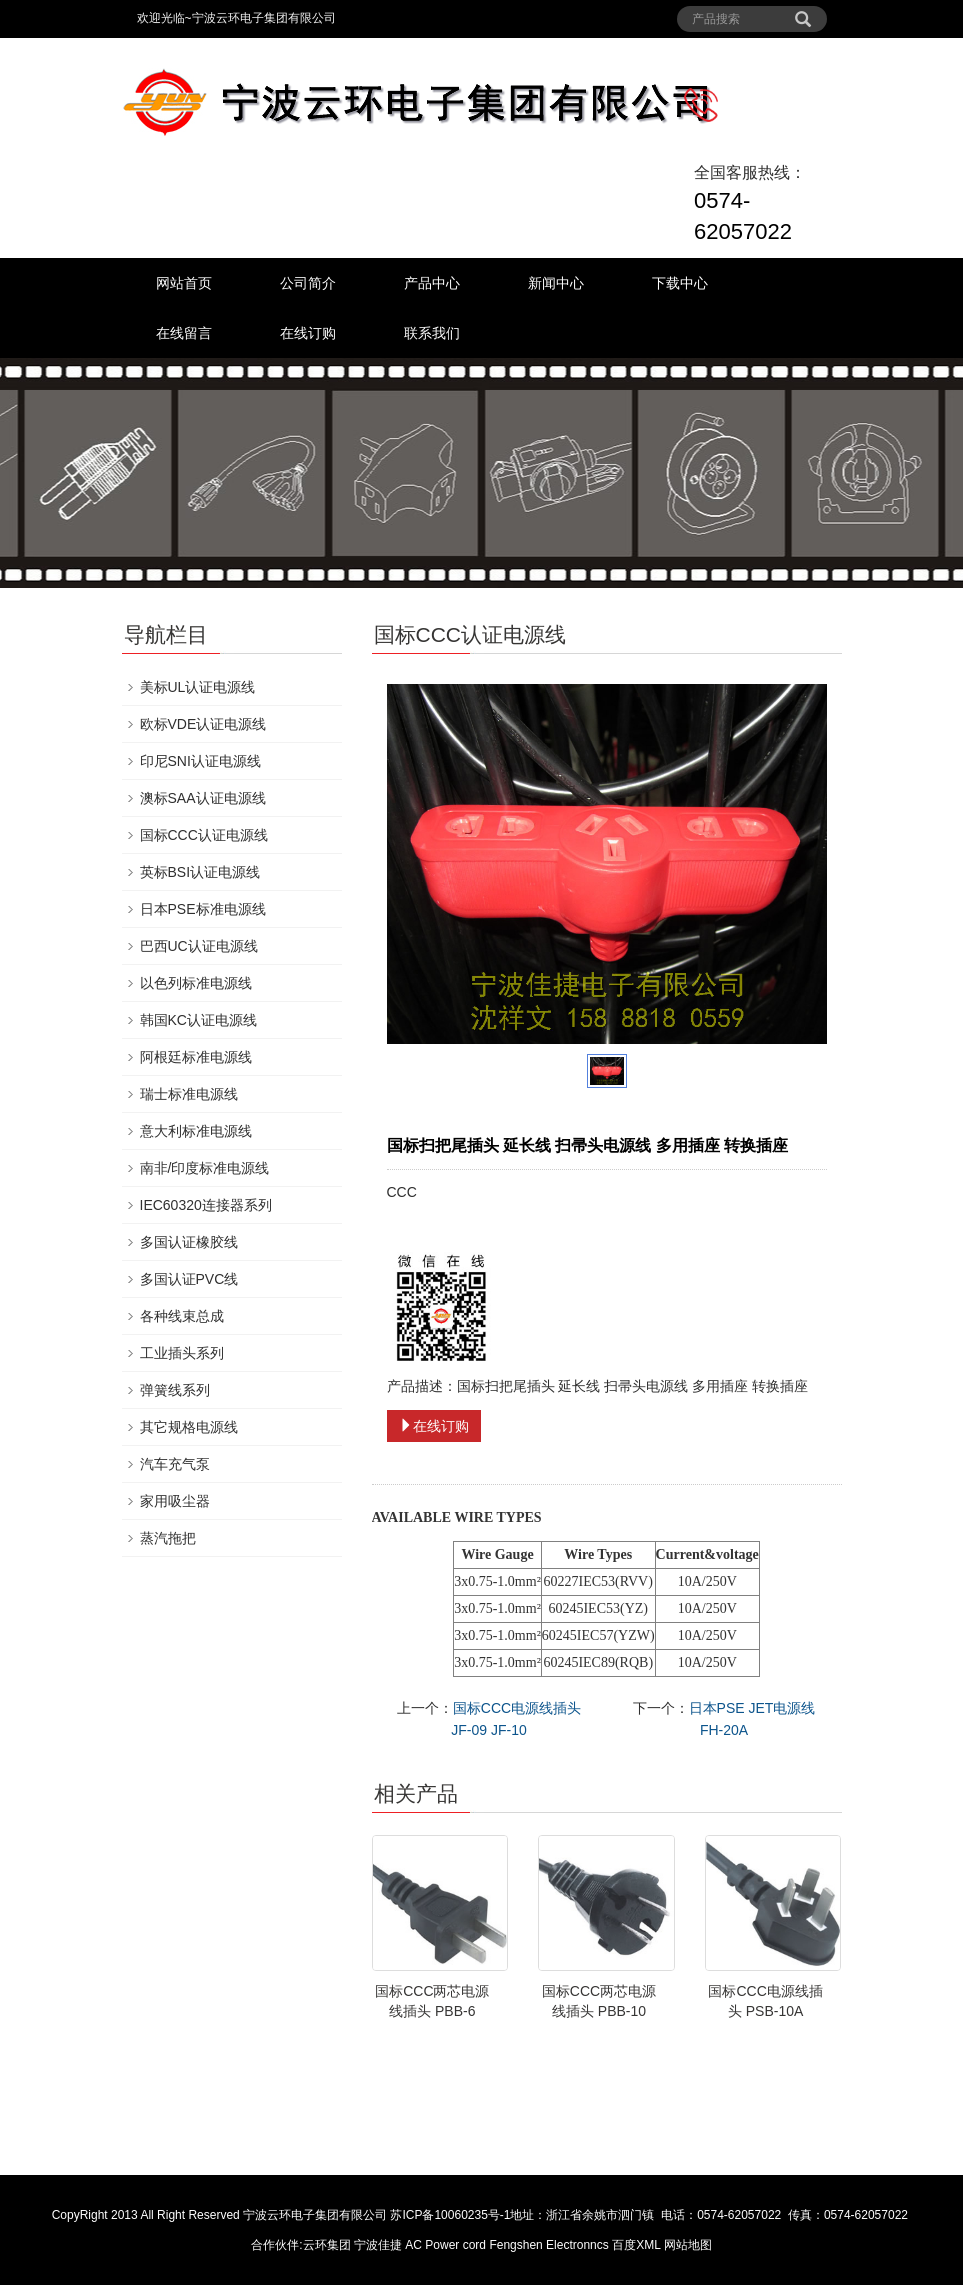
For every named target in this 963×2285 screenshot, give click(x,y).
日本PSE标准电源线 (203, 909)
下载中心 (680, 283)
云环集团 (327, 2245)
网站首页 (184, 283)
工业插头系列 (182, 1353)
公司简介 (308, 283)
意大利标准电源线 (196, 1131)
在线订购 (308, 333)
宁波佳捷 (379, 2245)
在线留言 (184, 333)
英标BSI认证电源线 (200, 872)
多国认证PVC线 (189, 1279)
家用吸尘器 (175, 1501)
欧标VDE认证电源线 (203, 724)
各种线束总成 (182, 1316)
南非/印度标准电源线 (205, 1168)
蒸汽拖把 (168, 1538)
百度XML (636, 2245)
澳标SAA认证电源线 (203, 798)
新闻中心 (556, 283)
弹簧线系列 (175, 1390)
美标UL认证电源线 (198, 687)
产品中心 (432, 283)
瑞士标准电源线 (189, 1094)
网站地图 (688, 2245)
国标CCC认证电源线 (204, 835)
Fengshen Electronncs (548, 2245)
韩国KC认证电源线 (198, 1020)
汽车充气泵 (175, 1464)
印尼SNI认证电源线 (200, 761)
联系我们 (432, 333)
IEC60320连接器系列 (206, 1205)
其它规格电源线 (189, 1427)
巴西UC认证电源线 (199, 946)
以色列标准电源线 (196, 983)
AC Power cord (445, 2245)
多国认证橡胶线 (189, 1242)
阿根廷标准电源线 (196, 1057)
